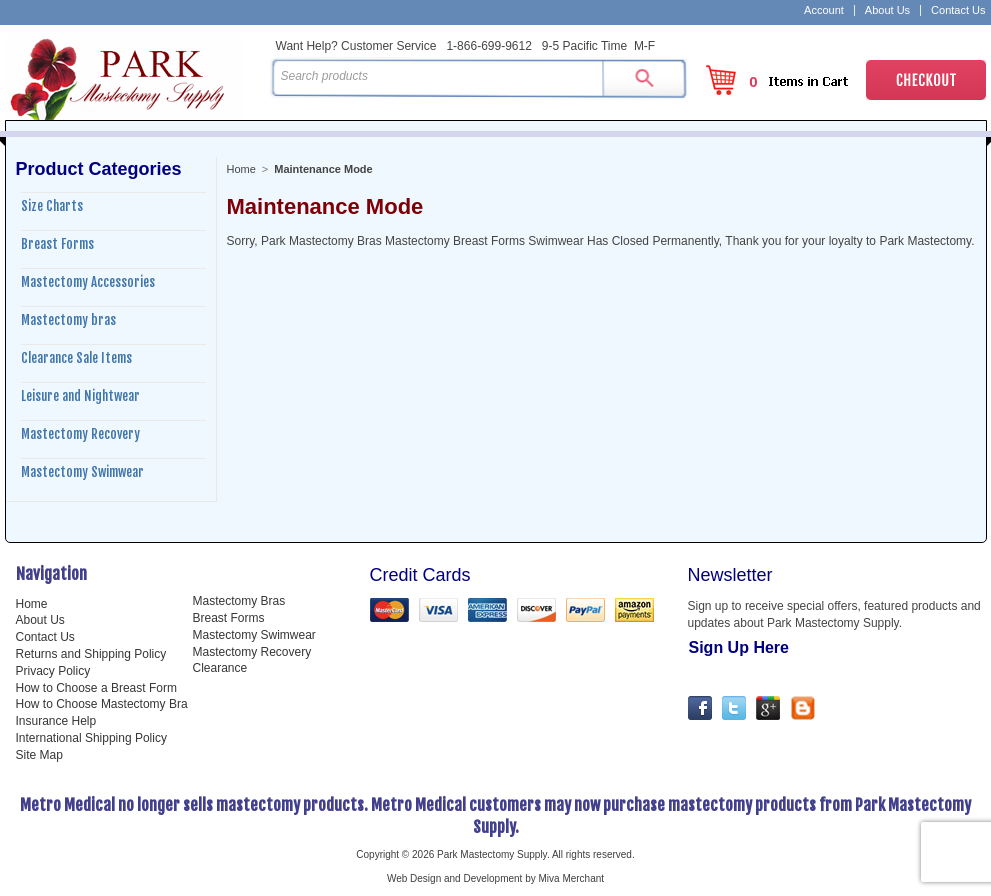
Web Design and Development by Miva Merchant (495, 878)
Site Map (39, 755)
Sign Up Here (739, 647)
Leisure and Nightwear (80, 396)
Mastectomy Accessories (88, 282)
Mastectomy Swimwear (82, 472)
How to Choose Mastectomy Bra (102, 704)
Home (241, 169)
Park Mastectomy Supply (134, 76)
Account (824, 10)
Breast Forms (57, 244)
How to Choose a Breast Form (96, 688)
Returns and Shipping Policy (91, 654)
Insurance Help (56, 721)
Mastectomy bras (68, 320)
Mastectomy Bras (239, 601)
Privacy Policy (53, 671)
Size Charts (52, 206)
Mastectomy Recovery (80, 434)
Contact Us (958, 10)
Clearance (220, 668)
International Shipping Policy (91, 738)
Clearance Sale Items (76, 358)
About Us (887, 10)
